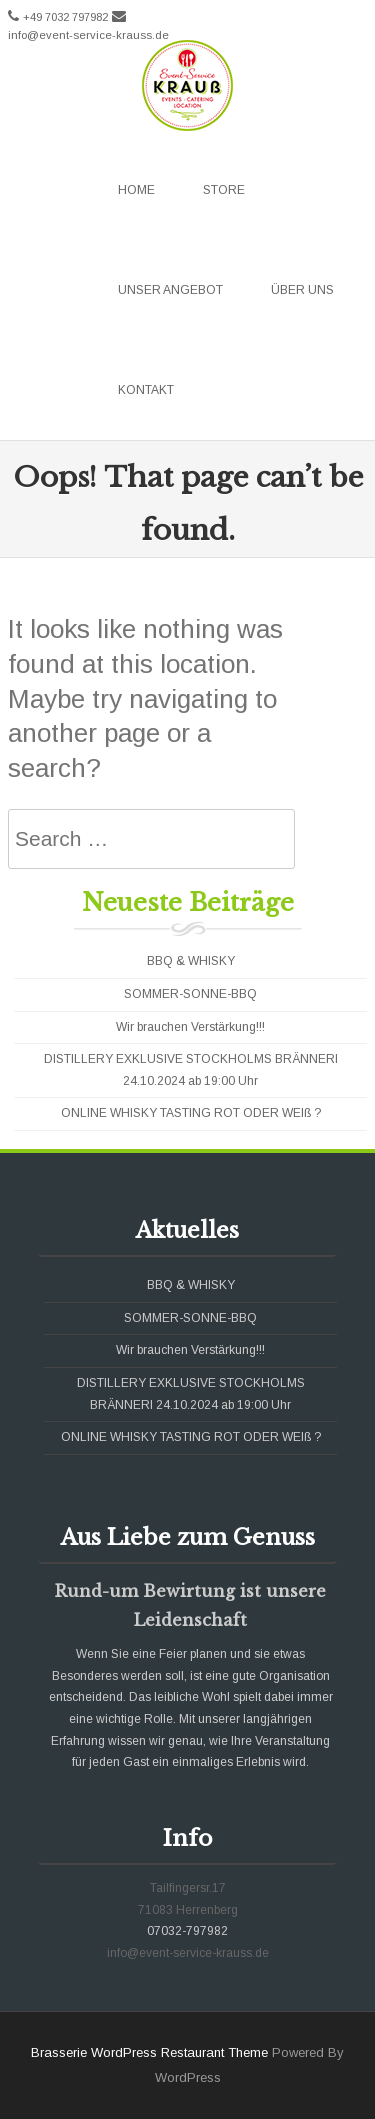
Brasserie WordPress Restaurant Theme (149, 2052)
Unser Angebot (170, 290)
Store (224, 190)
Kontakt (146, 390)
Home (136, 190)
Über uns (302, 290)
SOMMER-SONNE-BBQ (190, 994)
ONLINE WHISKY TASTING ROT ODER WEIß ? (191, 1113)
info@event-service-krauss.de (88, 35)
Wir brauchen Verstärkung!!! (190, 1027)
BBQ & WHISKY (191, 961)
